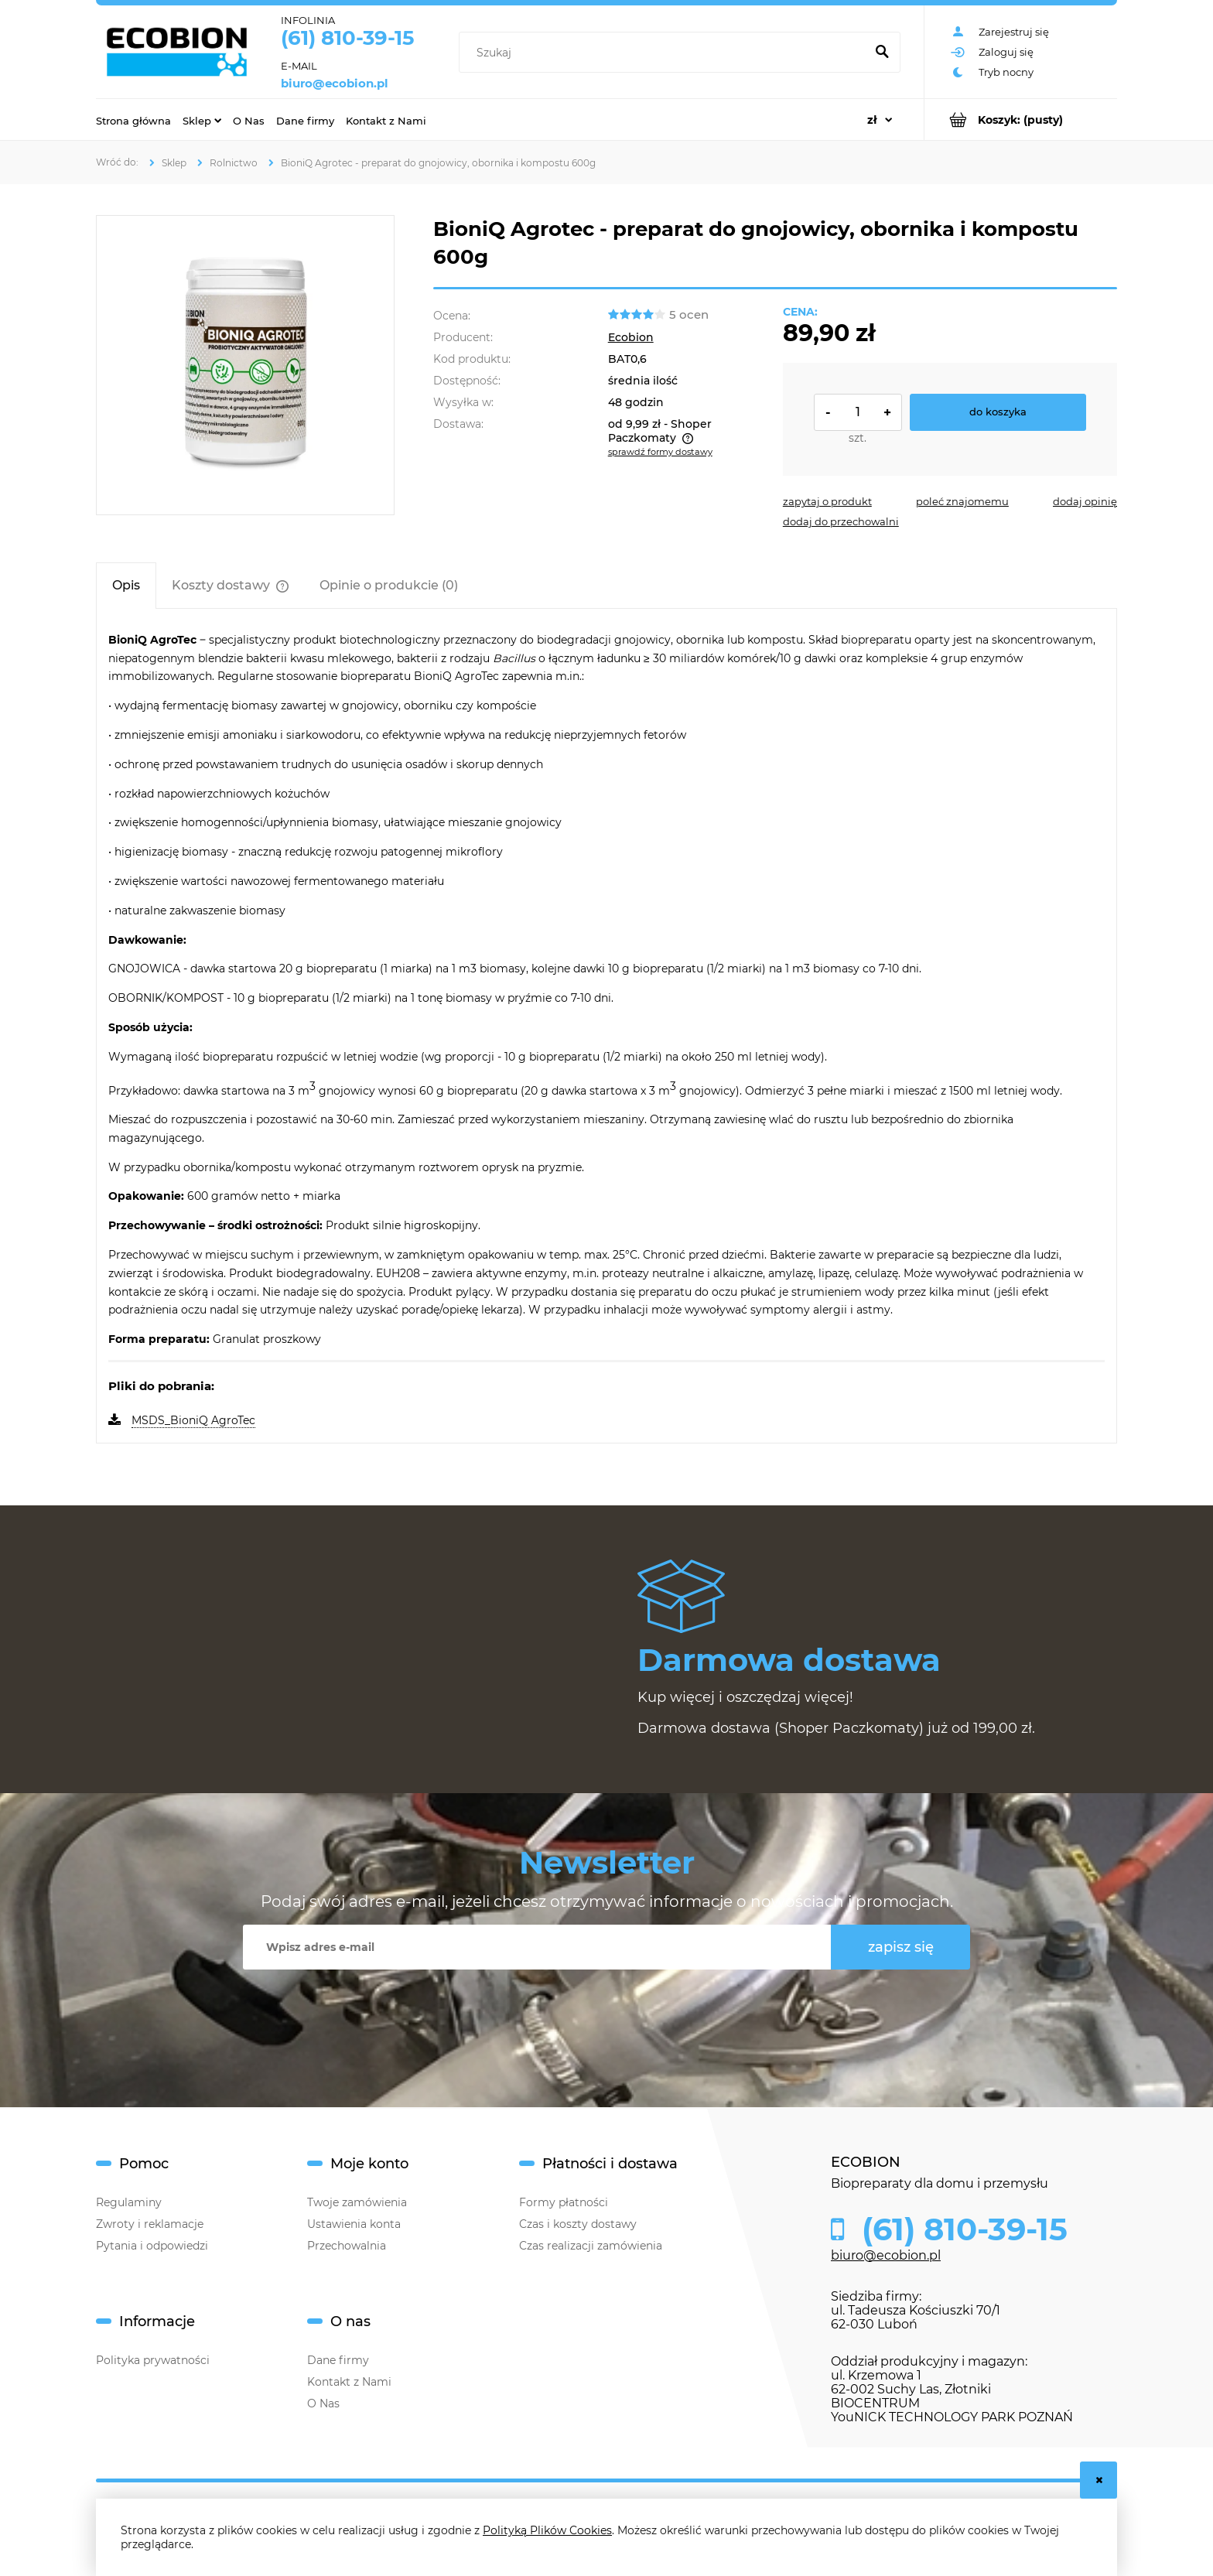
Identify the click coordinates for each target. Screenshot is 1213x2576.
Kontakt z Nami (349, 2382)
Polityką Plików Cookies (547, 2530)
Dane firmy (338, 2360)
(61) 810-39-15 (347, 38)
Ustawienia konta (354, 2224)
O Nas (323, 2403)
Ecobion (631, 337)
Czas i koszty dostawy (578, 2224)
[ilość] (858, 412)
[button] (827, 501)
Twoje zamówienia (357, 2202)
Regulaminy (129, 2202)
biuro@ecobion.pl (334, 84)
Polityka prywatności (153, 2360)
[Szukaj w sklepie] (664, 52)
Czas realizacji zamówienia (590, 2246)
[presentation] (591, 2007)
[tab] (126, 585)
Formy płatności (563, 2202)
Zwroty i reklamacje (149, 2224)
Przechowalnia (346, 2246)
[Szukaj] (882, 52)
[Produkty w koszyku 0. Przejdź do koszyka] (1020, 119)
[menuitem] (133, 120)
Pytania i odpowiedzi (152, 2246)
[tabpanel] (606, 1031)
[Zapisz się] (900, 1947)
